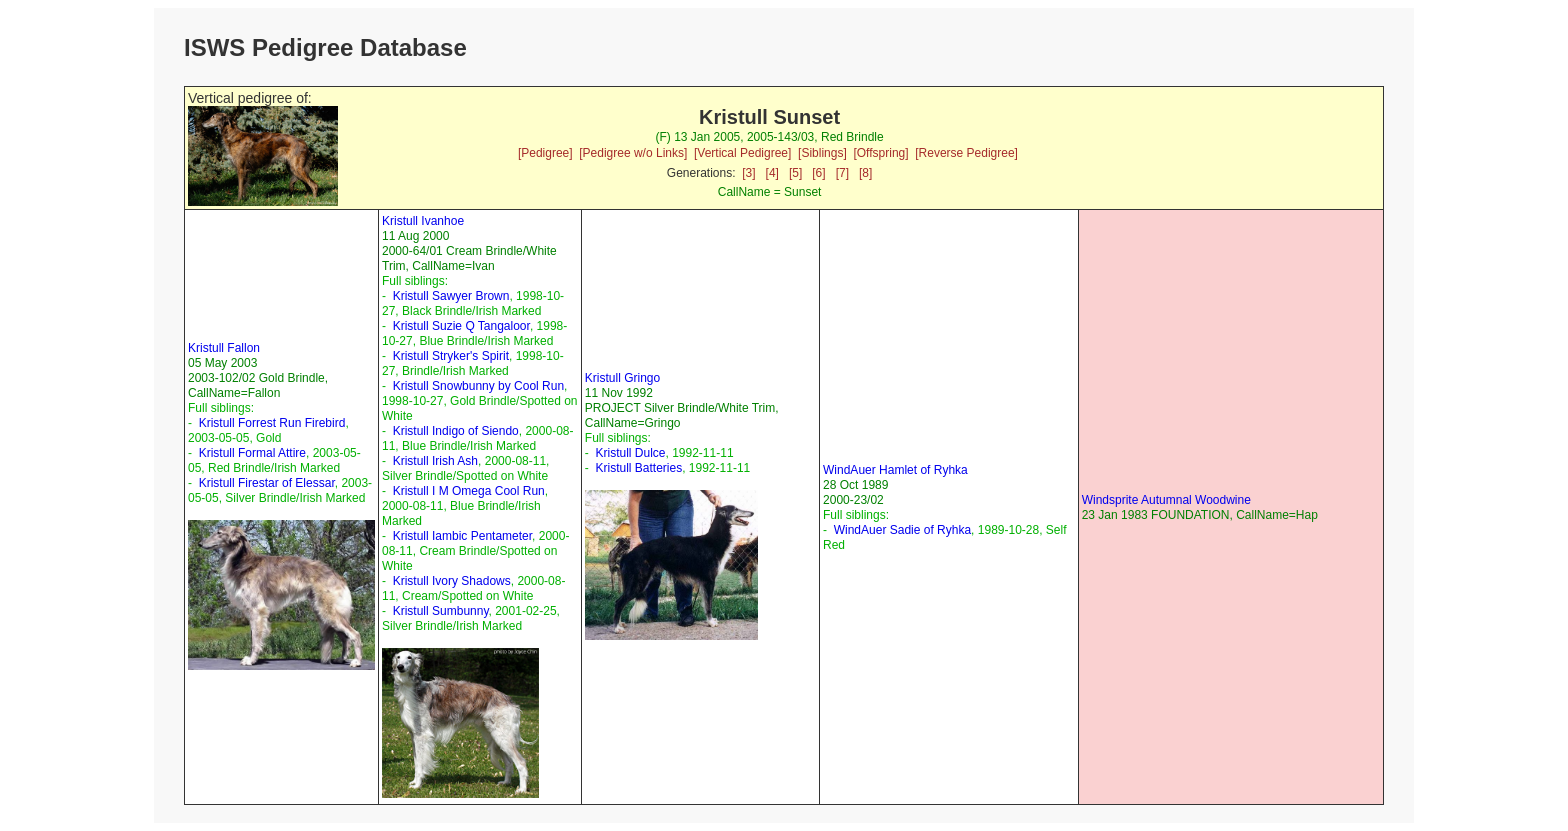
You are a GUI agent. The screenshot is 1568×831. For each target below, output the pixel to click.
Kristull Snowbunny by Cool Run (478, 386)
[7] (842, 173)
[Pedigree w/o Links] (633, 153)
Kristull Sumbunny (441, 611)
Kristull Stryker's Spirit (451, 356)
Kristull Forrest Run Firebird (272, 423)
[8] (865, 173)
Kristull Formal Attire (252, 453)
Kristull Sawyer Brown (451, 296)
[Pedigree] (545, 153)
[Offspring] (880, 153)
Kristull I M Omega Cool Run (469, 491)
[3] (748, 173)
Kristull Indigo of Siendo (456, 431)
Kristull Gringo (622, 378)
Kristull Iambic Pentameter (462, 536)
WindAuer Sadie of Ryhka (902, 530)
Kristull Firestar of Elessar (267, 483)
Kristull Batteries (638, 468)
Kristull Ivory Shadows (452, 581)
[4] (772, 173)
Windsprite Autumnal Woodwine (1166, 500)
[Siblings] (822, 153)
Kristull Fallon (224, 348)
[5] (795, 173)
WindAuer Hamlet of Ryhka (895, 470)
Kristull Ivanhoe (423, 221)
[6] (818, 173)
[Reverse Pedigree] (966, 153)
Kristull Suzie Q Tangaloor (461, 326)
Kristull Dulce (630, 453)
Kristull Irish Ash (435, 461)
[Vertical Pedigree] (742, 153)
